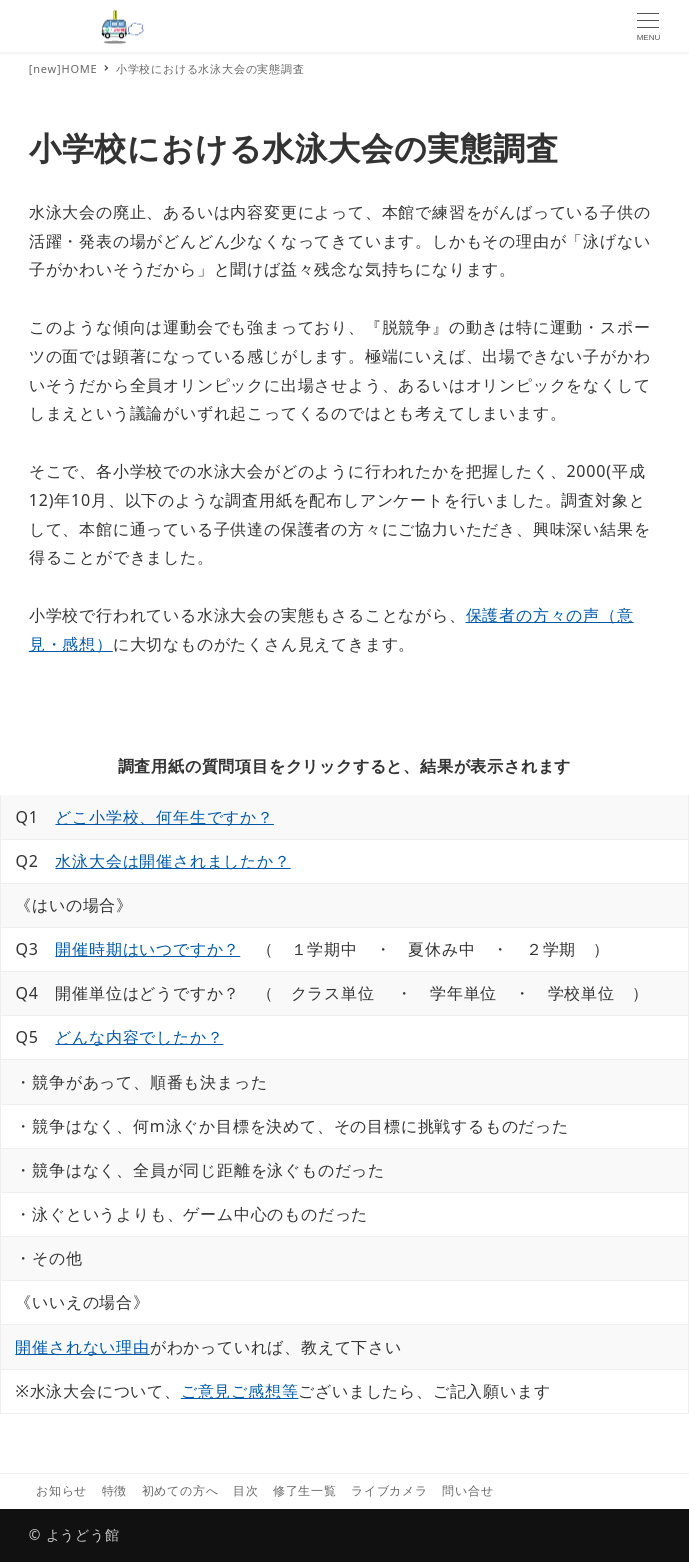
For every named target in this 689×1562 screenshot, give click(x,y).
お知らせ (61, 1490)
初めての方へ (180, 1490)
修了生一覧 (305, 1490)
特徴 (115, 1490)
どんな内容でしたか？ (139, 1037)
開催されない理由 (82, 1347)
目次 (246, 1490)
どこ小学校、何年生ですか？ (164, 817)
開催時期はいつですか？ (147, 949)
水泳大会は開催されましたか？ (172, 861)
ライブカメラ (389, 1490)
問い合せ (467, 1490)
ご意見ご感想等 (240, 1391)
